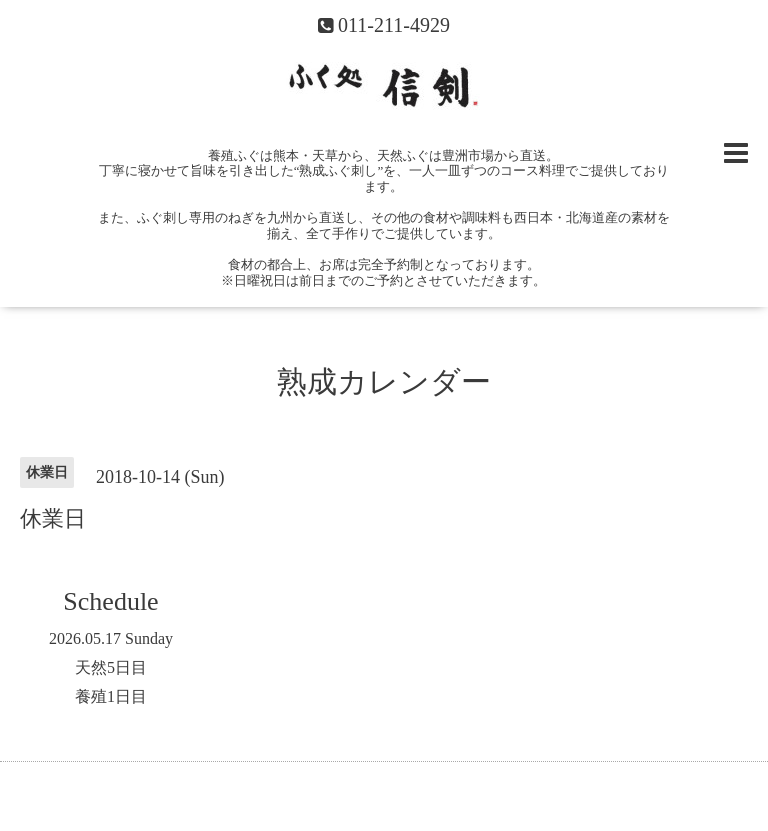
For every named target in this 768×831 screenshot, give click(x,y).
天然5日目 (111, 667)
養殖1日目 (111, 696)
